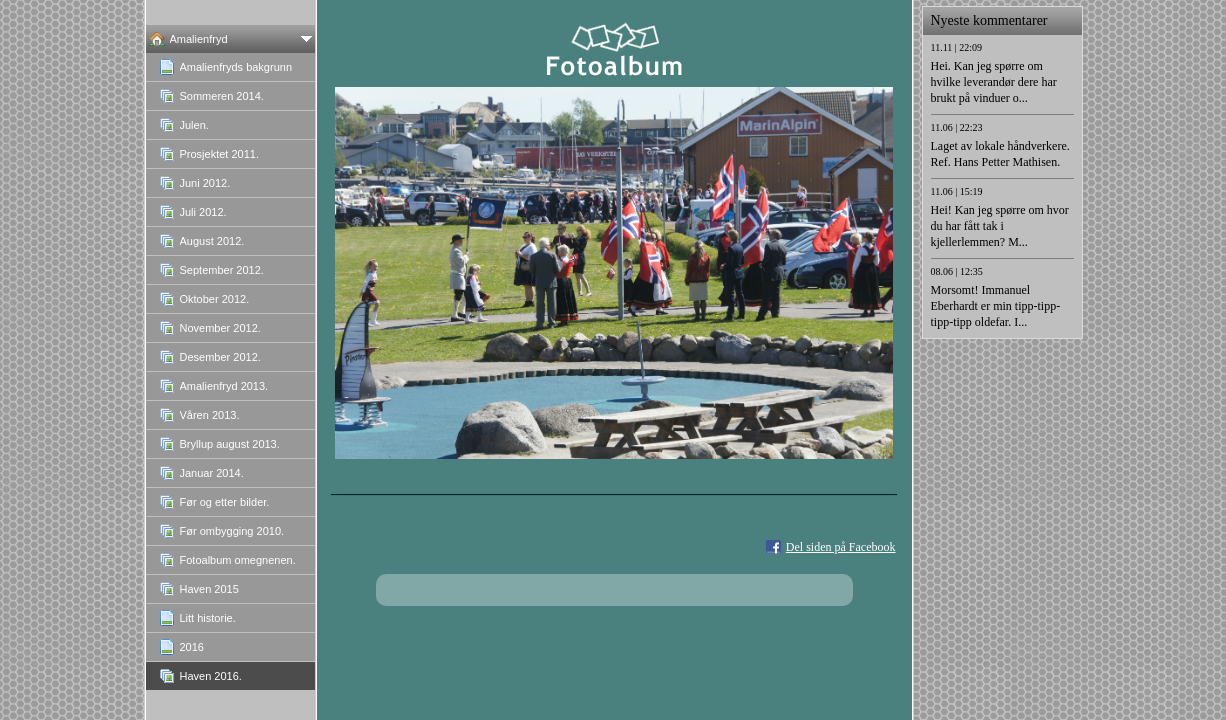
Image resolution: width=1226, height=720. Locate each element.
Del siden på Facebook (841, 547)
